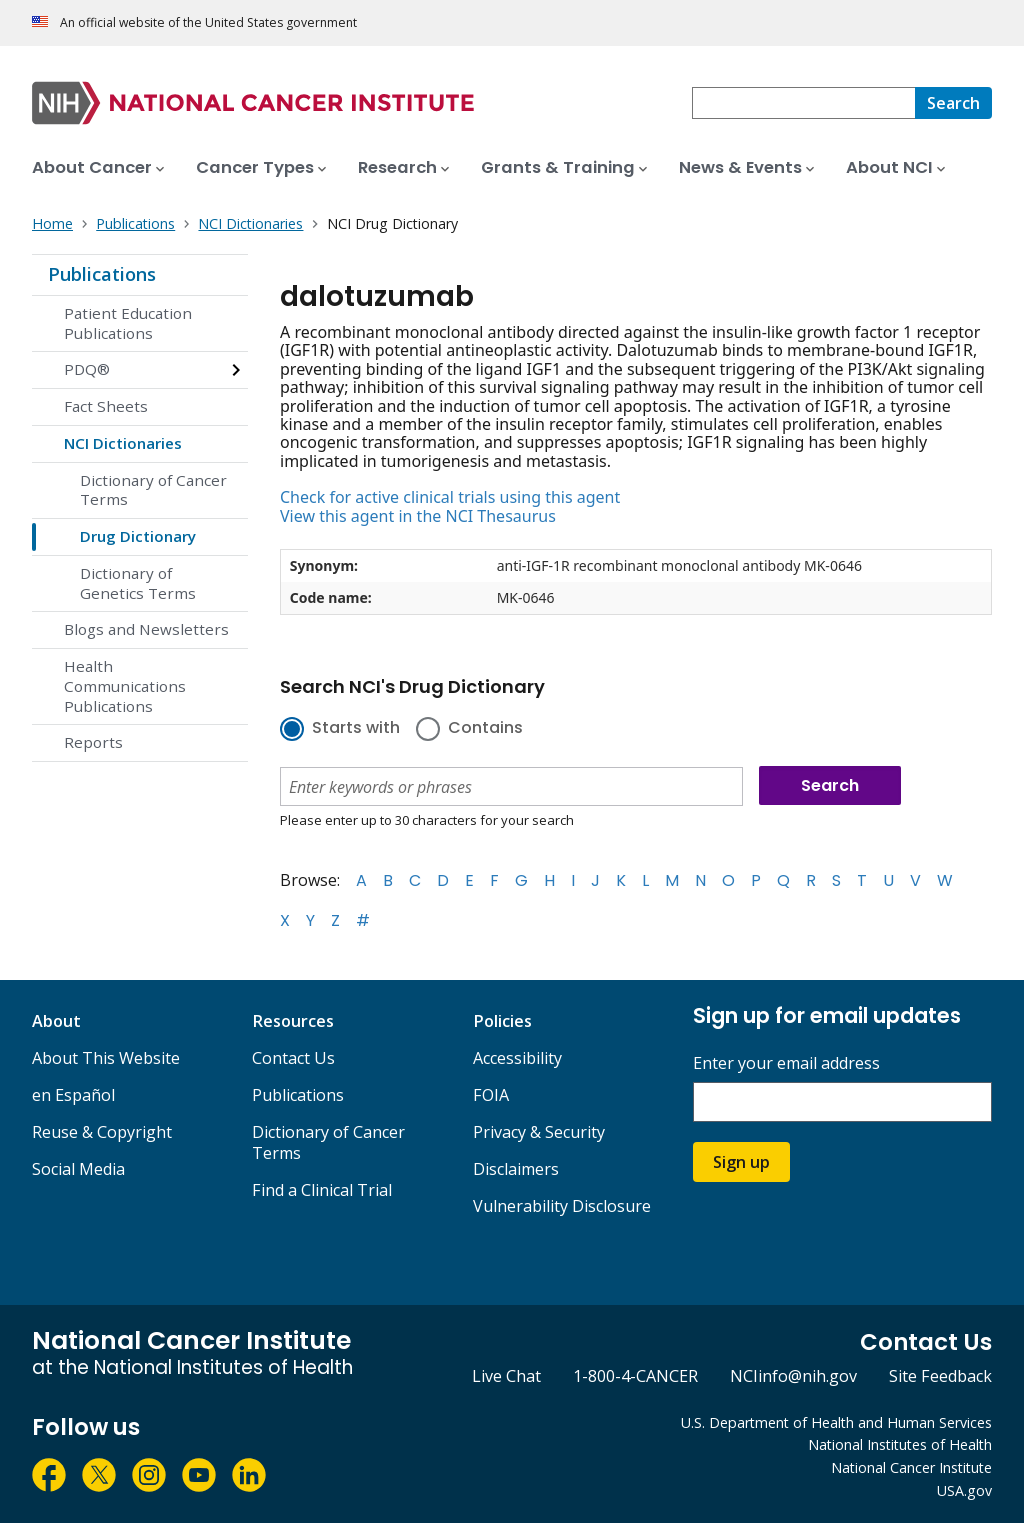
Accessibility (517, 1058)
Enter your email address (786, 1063)
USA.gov (964, 1490)
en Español (73, 1095)
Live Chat (506, 1376)
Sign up (741, 1162)
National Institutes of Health (900, 1444)
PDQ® (87, 369)
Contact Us (293, 1058)
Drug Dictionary (138, 536)
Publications (102, 274)
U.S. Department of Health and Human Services (836, 1422)
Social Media (78, 1169)
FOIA (491, 1095)
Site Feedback (940, 1376)
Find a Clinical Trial (322, 1190)
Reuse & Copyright (102, 1132)
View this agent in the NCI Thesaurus (418, 516)
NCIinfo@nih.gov (793, 1376)
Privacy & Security (539, 1132)
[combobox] (803, 103)
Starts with (356, 729)
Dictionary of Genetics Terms (138, 583)
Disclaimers (516, 1169)
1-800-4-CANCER (635, 1376)
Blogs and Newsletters (146, 629)
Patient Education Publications (128, 323)
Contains (485, 729)
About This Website (106, 1058)
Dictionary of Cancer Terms (153, 490)
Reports (93, 742)
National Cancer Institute (911, 1467)
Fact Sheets (106, 406)
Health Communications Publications (125, 686)
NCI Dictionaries (123, 443)
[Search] (953, 103)
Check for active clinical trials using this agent (450, 497)
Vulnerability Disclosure (562, 1206)
